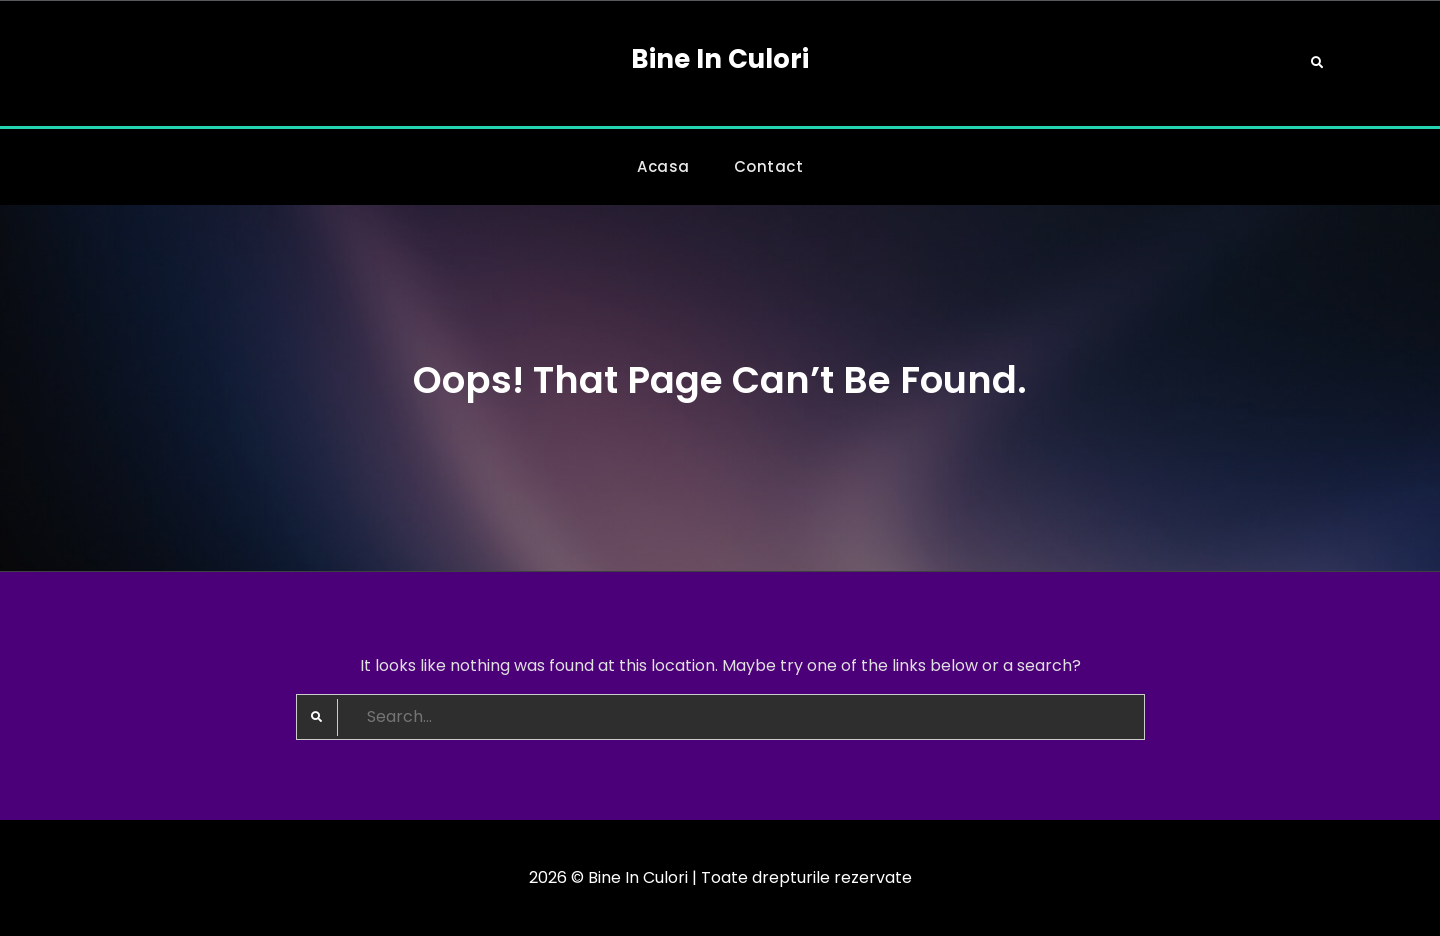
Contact (769, 166)
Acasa (663, 166)
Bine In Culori (720, 59)
